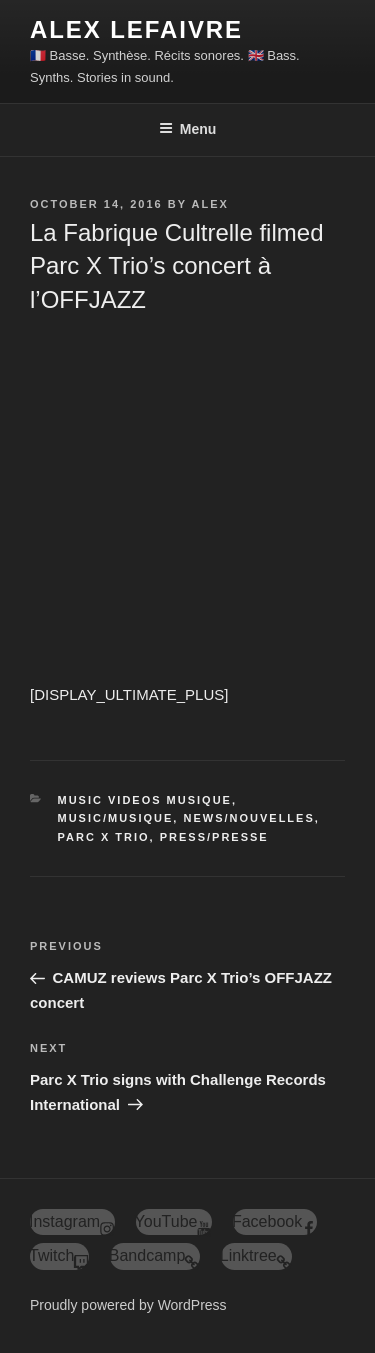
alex (209, 204)
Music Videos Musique (145, 800)
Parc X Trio (104, 837)
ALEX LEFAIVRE (136, 29)
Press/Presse (214, 837)
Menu (188, 129)
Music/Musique (116, 818)
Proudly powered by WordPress (128, 1305)
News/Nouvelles (248, 818)
